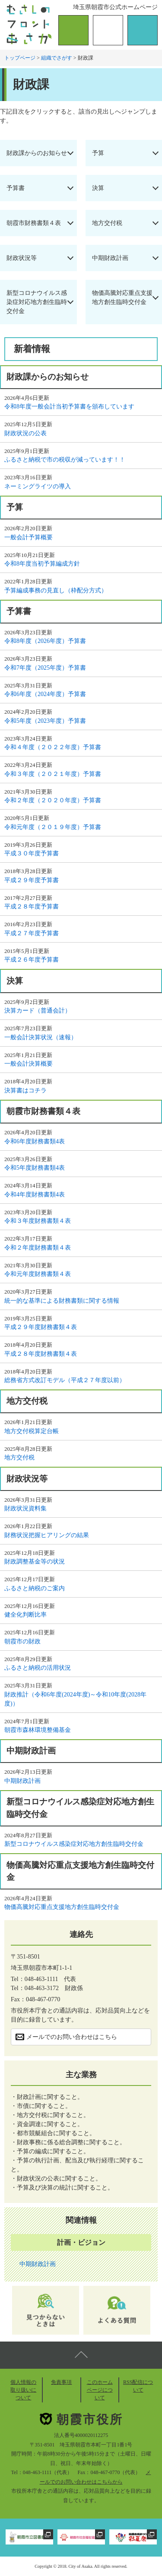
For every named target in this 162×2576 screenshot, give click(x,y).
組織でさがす (56, 58)
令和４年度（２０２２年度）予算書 (52, 747)
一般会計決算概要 (28, 1063)
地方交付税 (107, 223)
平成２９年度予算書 (31, 880)
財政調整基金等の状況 (34, 1561)
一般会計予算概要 (28, 537)
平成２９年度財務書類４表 (40, 1327)
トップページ (19, 58)
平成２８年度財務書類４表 (40, 1354)
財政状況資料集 (25, 1508)
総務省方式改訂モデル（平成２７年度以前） (64, 1380)
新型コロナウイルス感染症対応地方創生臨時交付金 (36, 302)
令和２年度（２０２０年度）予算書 (52, 800)
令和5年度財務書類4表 (34, 1168)
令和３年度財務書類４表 (37, 1221)
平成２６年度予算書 (31, 959)
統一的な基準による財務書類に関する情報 (61, 1300)
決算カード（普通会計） (37, 1010)
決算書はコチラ (25, 1090)
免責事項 (61, 2382)
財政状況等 (21, 258)
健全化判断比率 (25, 1614)
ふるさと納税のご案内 (34, 1588)
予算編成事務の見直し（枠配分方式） (55, 590)
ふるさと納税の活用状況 (37, 1668)
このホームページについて (100, 2390)
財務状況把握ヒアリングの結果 (46, 1535)
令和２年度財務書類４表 (37, 1247)
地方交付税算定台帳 (31, 1431)
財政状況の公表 (25, 433)
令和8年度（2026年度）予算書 (45, 641)
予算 (98, 153)
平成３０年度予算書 (31, 853)
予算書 (15, 188)
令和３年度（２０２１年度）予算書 (52, 774)
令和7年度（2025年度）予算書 (45, 668)
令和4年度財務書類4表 (34, 1194)
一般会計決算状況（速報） (40, 1037)
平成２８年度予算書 (31, 906)
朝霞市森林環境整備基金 (37, 1730)
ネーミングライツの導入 (37, 486)
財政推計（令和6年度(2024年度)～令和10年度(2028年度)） (75, 1699)
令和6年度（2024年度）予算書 (45, 694)
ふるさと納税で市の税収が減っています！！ (64, 459)
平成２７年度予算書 (31, 933)
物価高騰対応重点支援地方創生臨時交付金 (122, 297)
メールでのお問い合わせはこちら (71, 2037)
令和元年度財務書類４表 (37, 1274)
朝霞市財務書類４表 (33, 223)
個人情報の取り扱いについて (23, 2390)
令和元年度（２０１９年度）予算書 (52, 827)
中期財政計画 (110, 258)
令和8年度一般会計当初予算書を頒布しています (69, 406)
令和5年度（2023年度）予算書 (45, 721)
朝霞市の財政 (22, 1641)
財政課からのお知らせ (36, 153)
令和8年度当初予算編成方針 (42, 563)
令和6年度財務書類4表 (34, 1141)
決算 (98, 188)
